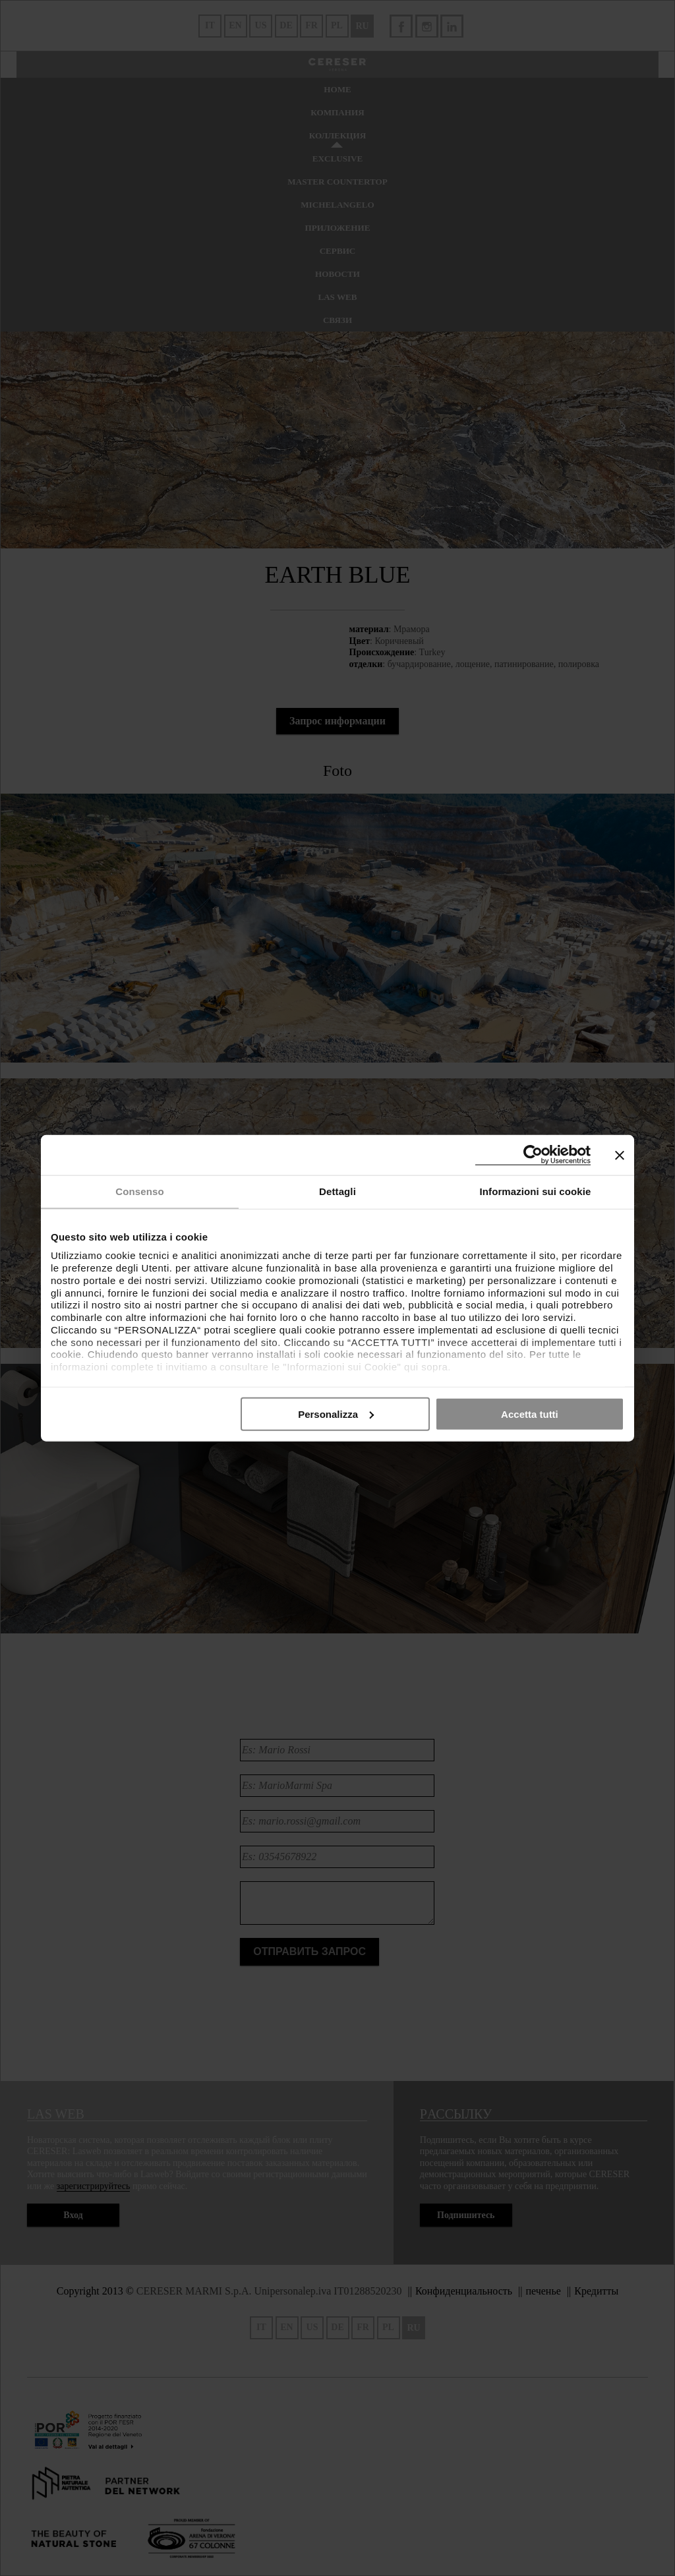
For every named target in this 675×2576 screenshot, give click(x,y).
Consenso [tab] (139, 1191)
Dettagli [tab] (337, 1191)
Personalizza (336, 1413)
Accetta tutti (529, 1413)
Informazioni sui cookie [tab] (535, 1191)
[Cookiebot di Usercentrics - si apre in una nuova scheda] (533, 1155)
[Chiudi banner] (619, 1154)
